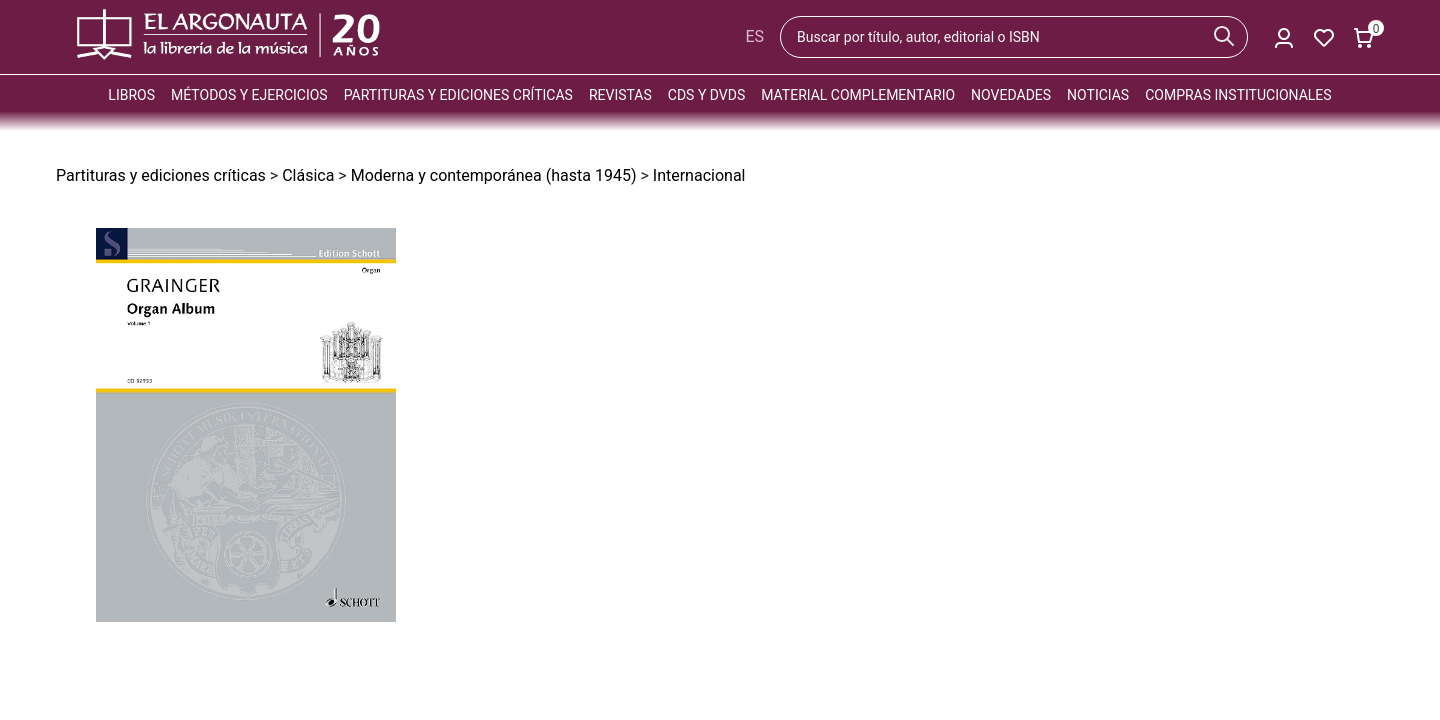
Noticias (1098, 95)
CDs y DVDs (706, 95)
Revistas (620, 95)
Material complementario (858, 95)
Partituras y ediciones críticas (458, 95)
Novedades (1011, 95)
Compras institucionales (1238, 95)
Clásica (308, 175)
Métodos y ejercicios (249, 95)
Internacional (699, 175)
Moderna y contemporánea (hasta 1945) (494, 175)
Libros (131, 95)
